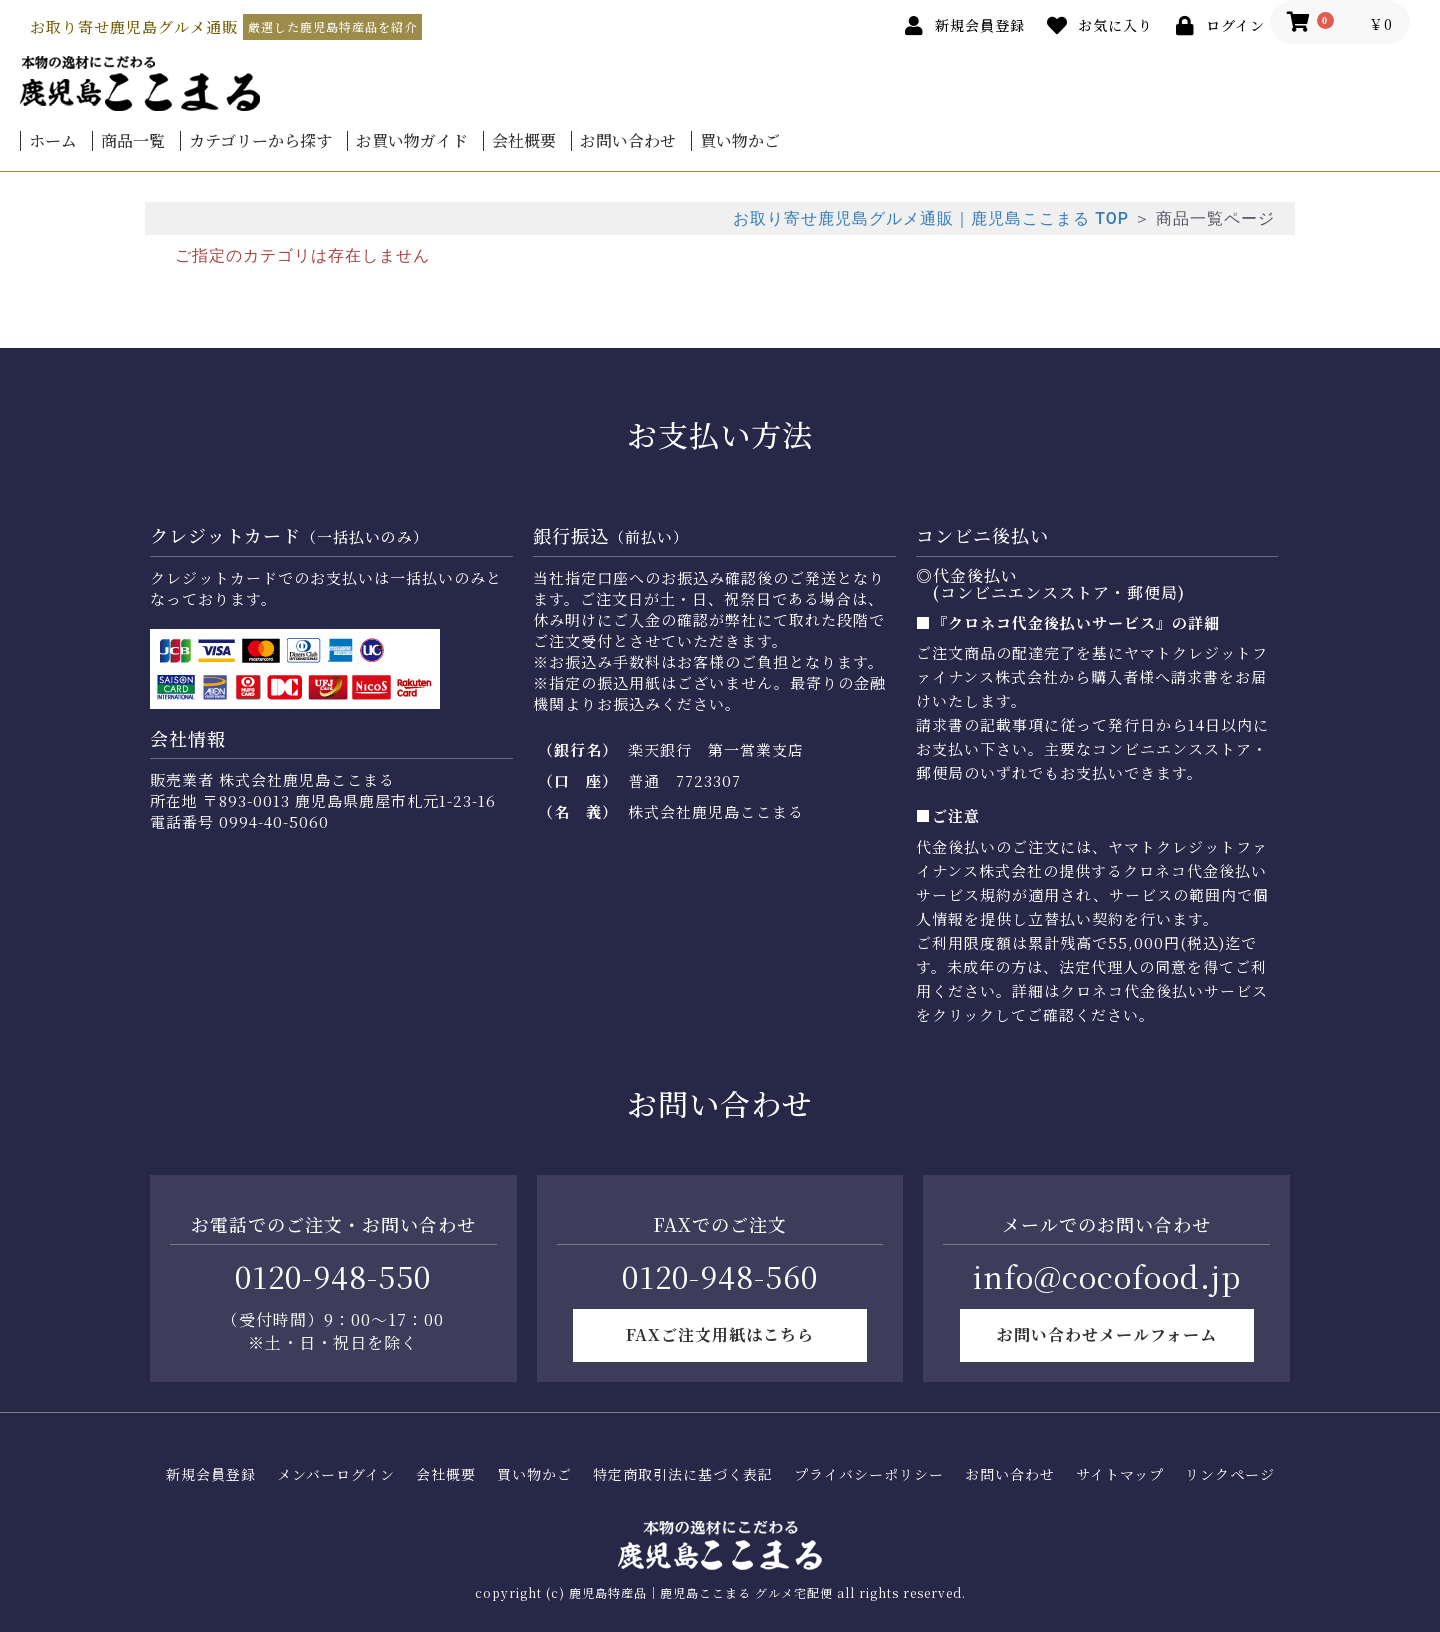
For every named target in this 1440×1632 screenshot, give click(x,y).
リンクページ (1230, 1474)
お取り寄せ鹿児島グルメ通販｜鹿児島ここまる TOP (931, 218)
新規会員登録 (211, 1474)
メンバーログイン (336, 1474)
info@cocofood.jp (1107, 1276)
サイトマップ (1120, 1474)
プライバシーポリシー (869, 1474)
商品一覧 (133, 141)
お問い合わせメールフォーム (1107, 1334)
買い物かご (740, 141)
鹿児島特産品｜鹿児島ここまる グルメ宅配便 (701, 1592)
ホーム (53, 141)
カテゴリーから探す (260, 141)
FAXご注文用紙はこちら (720, 1334)
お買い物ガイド (412, 141)
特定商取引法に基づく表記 (683, 1474)
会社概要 (524, 141)
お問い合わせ (628, 141)
